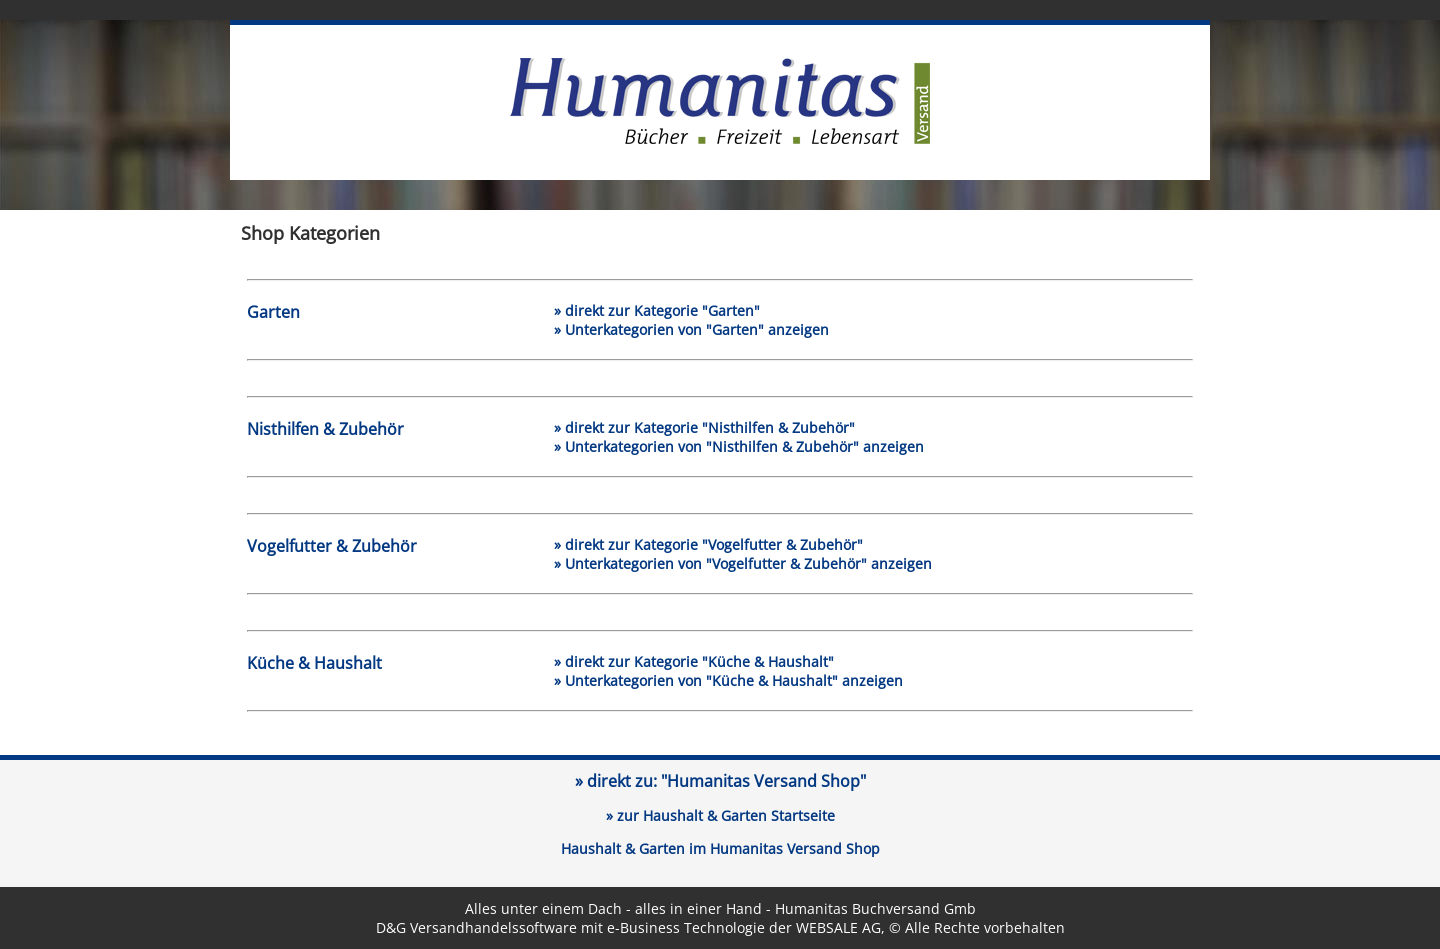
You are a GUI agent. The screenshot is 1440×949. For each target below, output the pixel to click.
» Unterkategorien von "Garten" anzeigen (691, 329)
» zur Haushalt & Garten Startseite (720, 815)
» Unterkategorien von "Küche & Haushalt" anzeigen (728, 680)
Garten (273, 312)
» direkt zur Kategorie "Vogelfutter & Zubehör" (708, 544)
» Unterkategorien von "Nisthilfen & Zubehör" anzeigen (739, 446)
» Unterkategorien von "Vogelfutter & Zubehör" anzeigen (743, 563)
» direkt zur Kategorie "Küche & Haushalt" (694, 661)
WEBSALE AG (838, 927)
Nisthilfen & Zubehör (325, 429)
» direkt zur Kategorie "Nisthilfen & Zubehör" (704, 427)
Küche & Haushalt (314, 663)
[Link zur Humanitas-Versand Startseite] (720, 140)
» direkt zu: (720, 781)
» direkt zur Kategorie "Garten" (657, 310)
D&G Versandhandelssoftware (476, 927)
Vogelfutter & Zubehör (332, 546)
